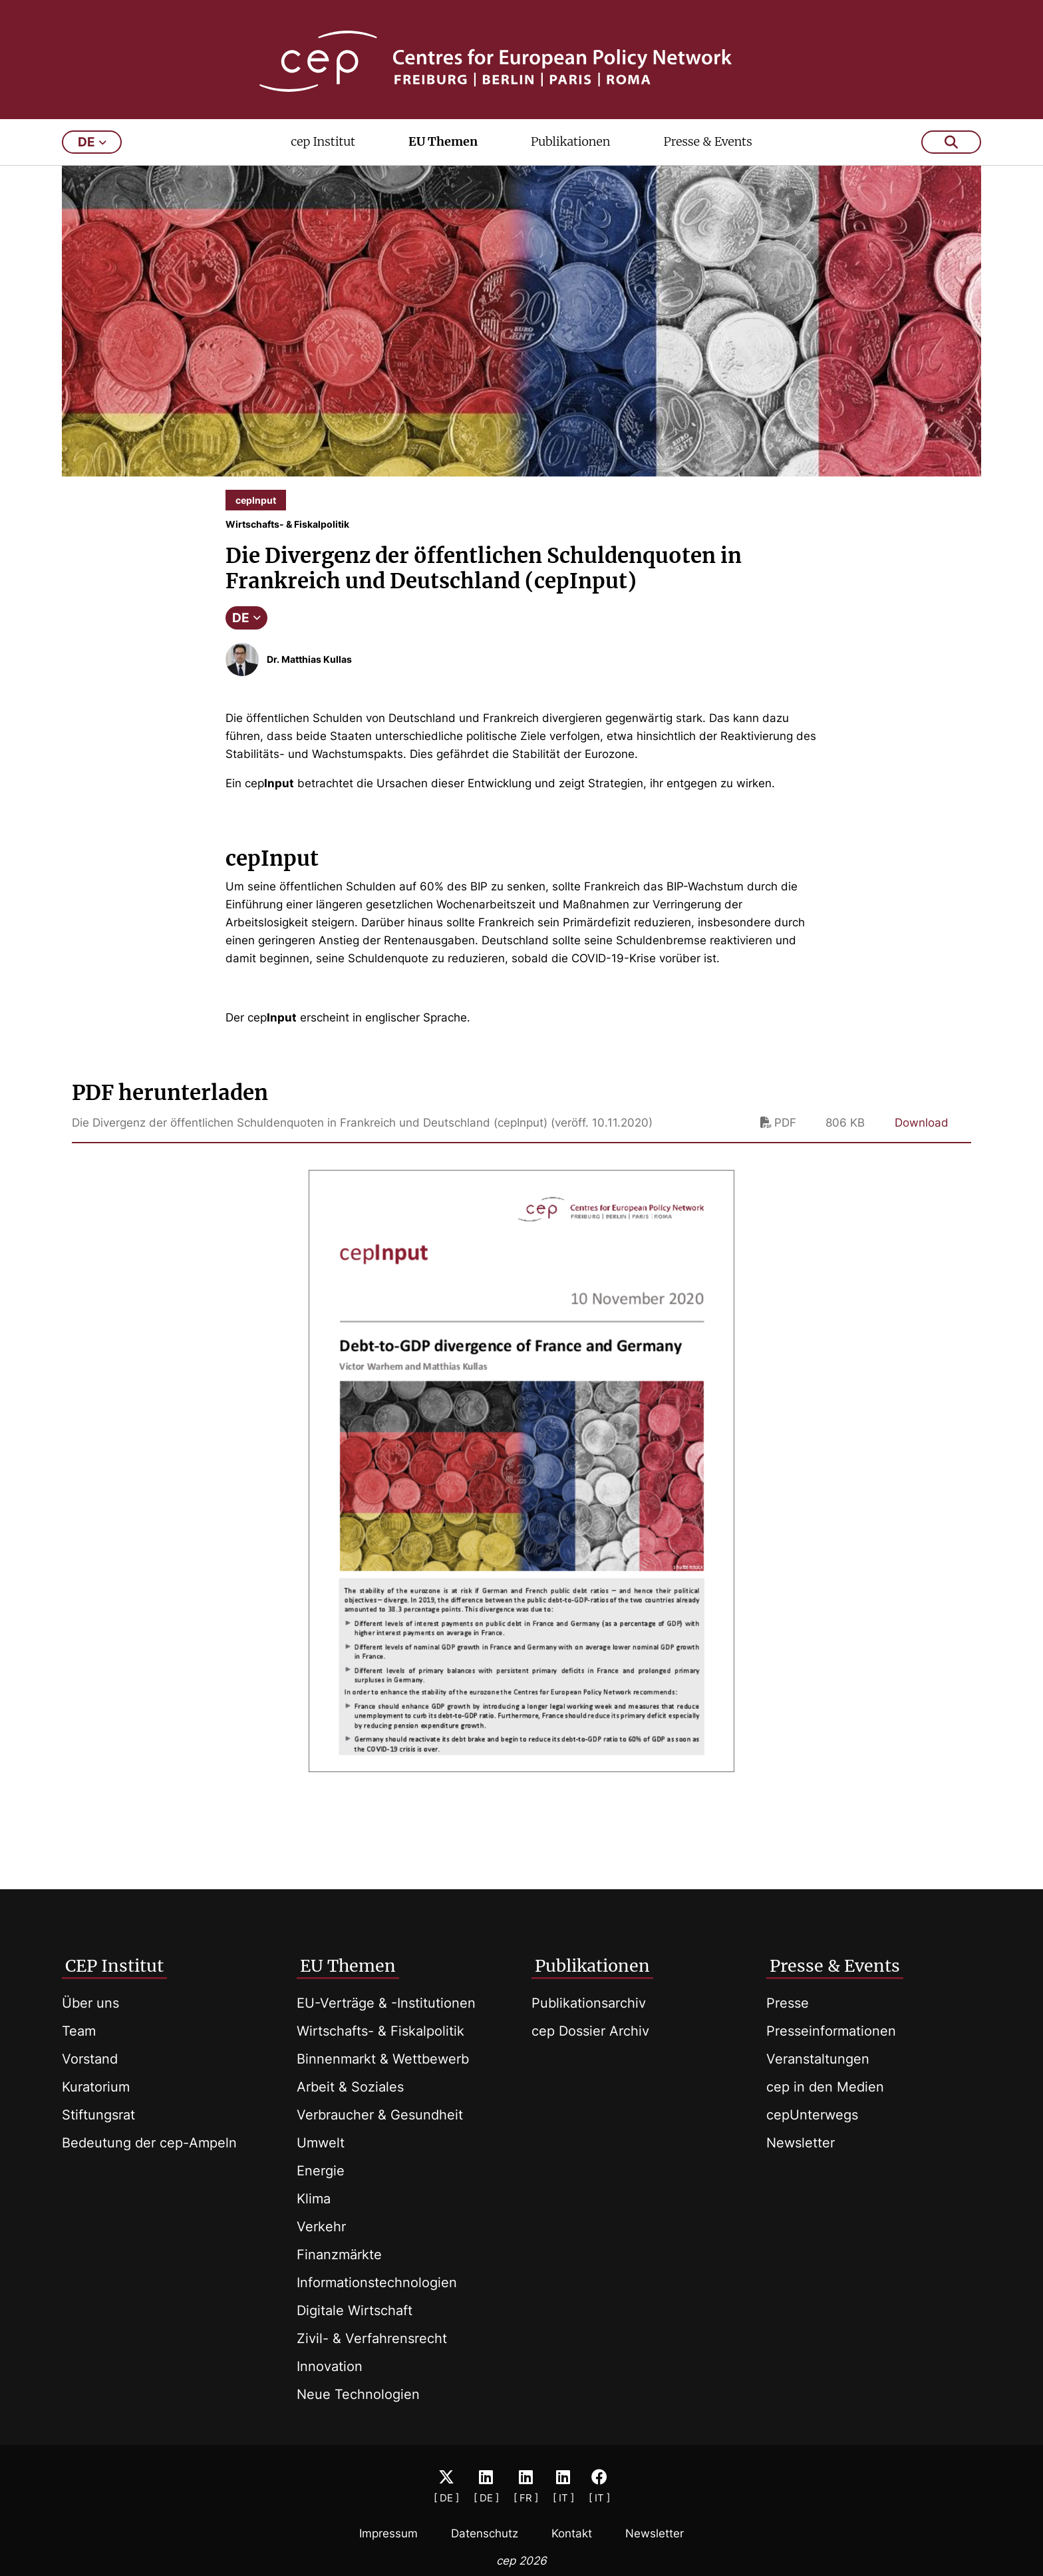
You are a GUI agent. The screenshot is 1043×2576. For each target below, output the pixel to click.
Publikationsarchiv (588, 2003)
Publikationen (571, 150)
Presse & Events (707, 150)
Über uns (90, 2003)
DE (246, 626)
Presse (787, 2003)
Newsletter (800, 2143)
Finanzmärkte (339, 2255)
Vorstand (90, 2059)
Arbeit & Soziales (350, 2087)
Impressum (388, 2533)
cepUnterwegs (812, 2115)
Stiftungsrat (98, 2115)
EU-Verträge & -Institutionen (386, 2003)
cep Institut (323, 150)
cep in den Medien (825, 2087)
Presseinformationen (831, 2031)
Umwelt (321, 2143)
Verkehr (321, 2227)
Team (79, 2031)
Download (922, 1132)
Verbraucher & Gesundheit (380, 2115)
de (92, 151)
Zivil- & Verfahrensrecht (372, 2338)
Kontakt (571, 2533)
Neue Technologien (358, 2394)
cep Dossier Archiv (590, 2031)
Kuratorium (96, 2087)
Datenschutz (484, 2533)
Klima (314, 2199)
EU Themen (443, 150)
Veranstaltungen (817, 2059)
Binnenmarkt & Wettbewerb (383, 2059)
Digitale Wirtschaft (354, 2310)
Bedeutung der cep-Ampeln (149, 2143)
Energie (321, 2171)
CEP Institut (114, 1965)
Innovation (330, 2366)
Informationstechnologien (377, 2283)
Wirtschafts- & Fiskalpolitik (380, 2031)
